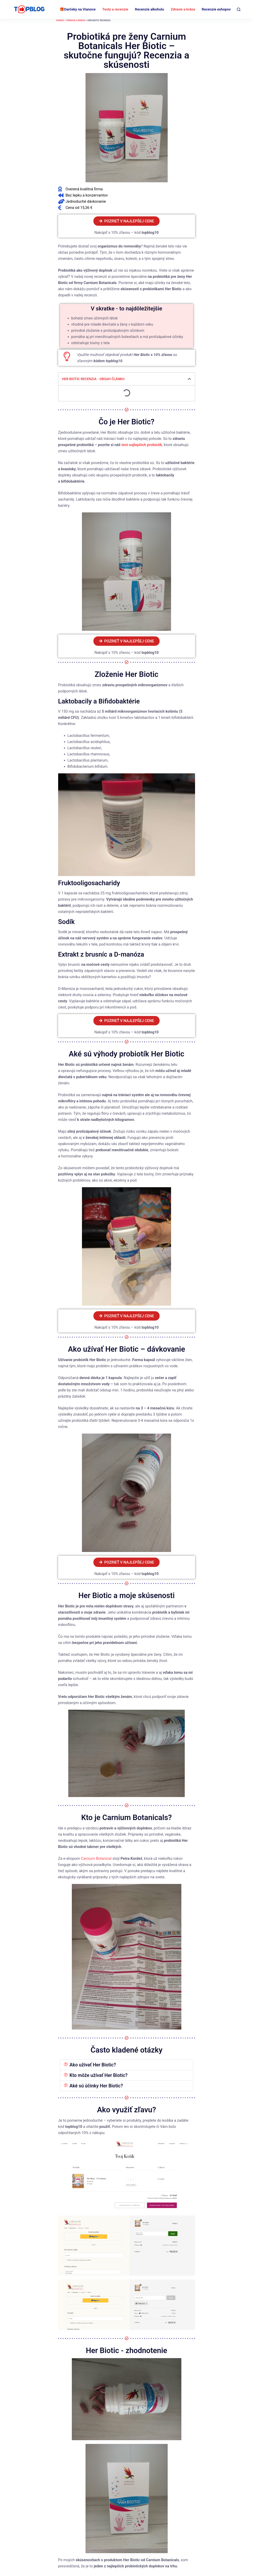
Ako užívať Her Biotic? (93, 2065)
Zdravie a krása (183, 9)
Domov (60, 20)
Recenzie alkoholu (149, 9)
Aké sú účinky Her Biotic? (96, 2086)
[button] (126, 2065)
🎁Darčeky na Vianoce (78, 9)
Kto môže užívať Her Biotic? (99, 2075)
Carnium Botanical (96, 1858)
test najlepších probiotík (141, 445)
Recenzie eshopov (216, 9)
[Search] (238, 9)
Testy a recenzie (115, 9)
